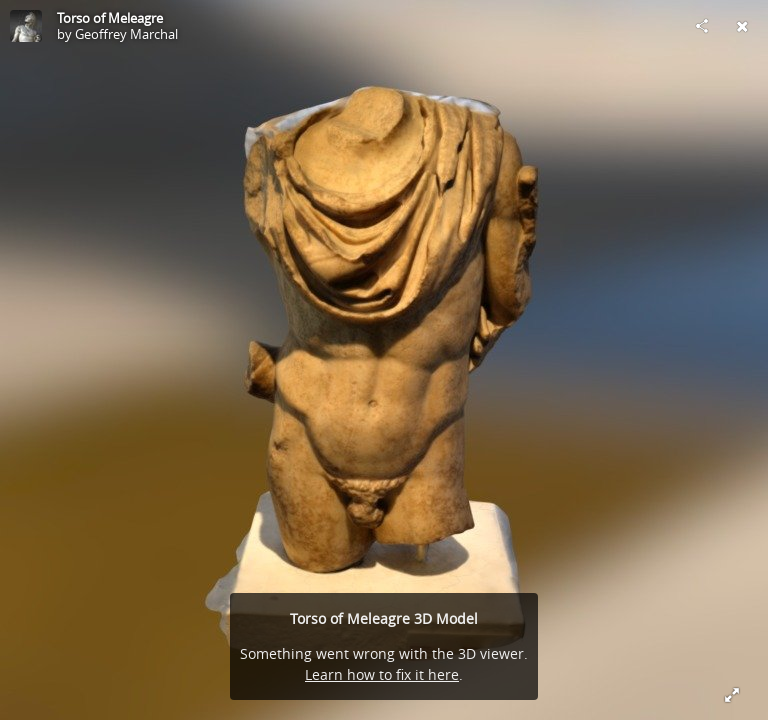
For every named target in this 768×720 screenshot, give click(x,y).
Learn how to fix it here (382, 674)
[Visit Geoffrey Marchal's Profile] (26, 26)
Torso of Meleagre (110, 18)
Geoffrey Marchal (126, 34)
